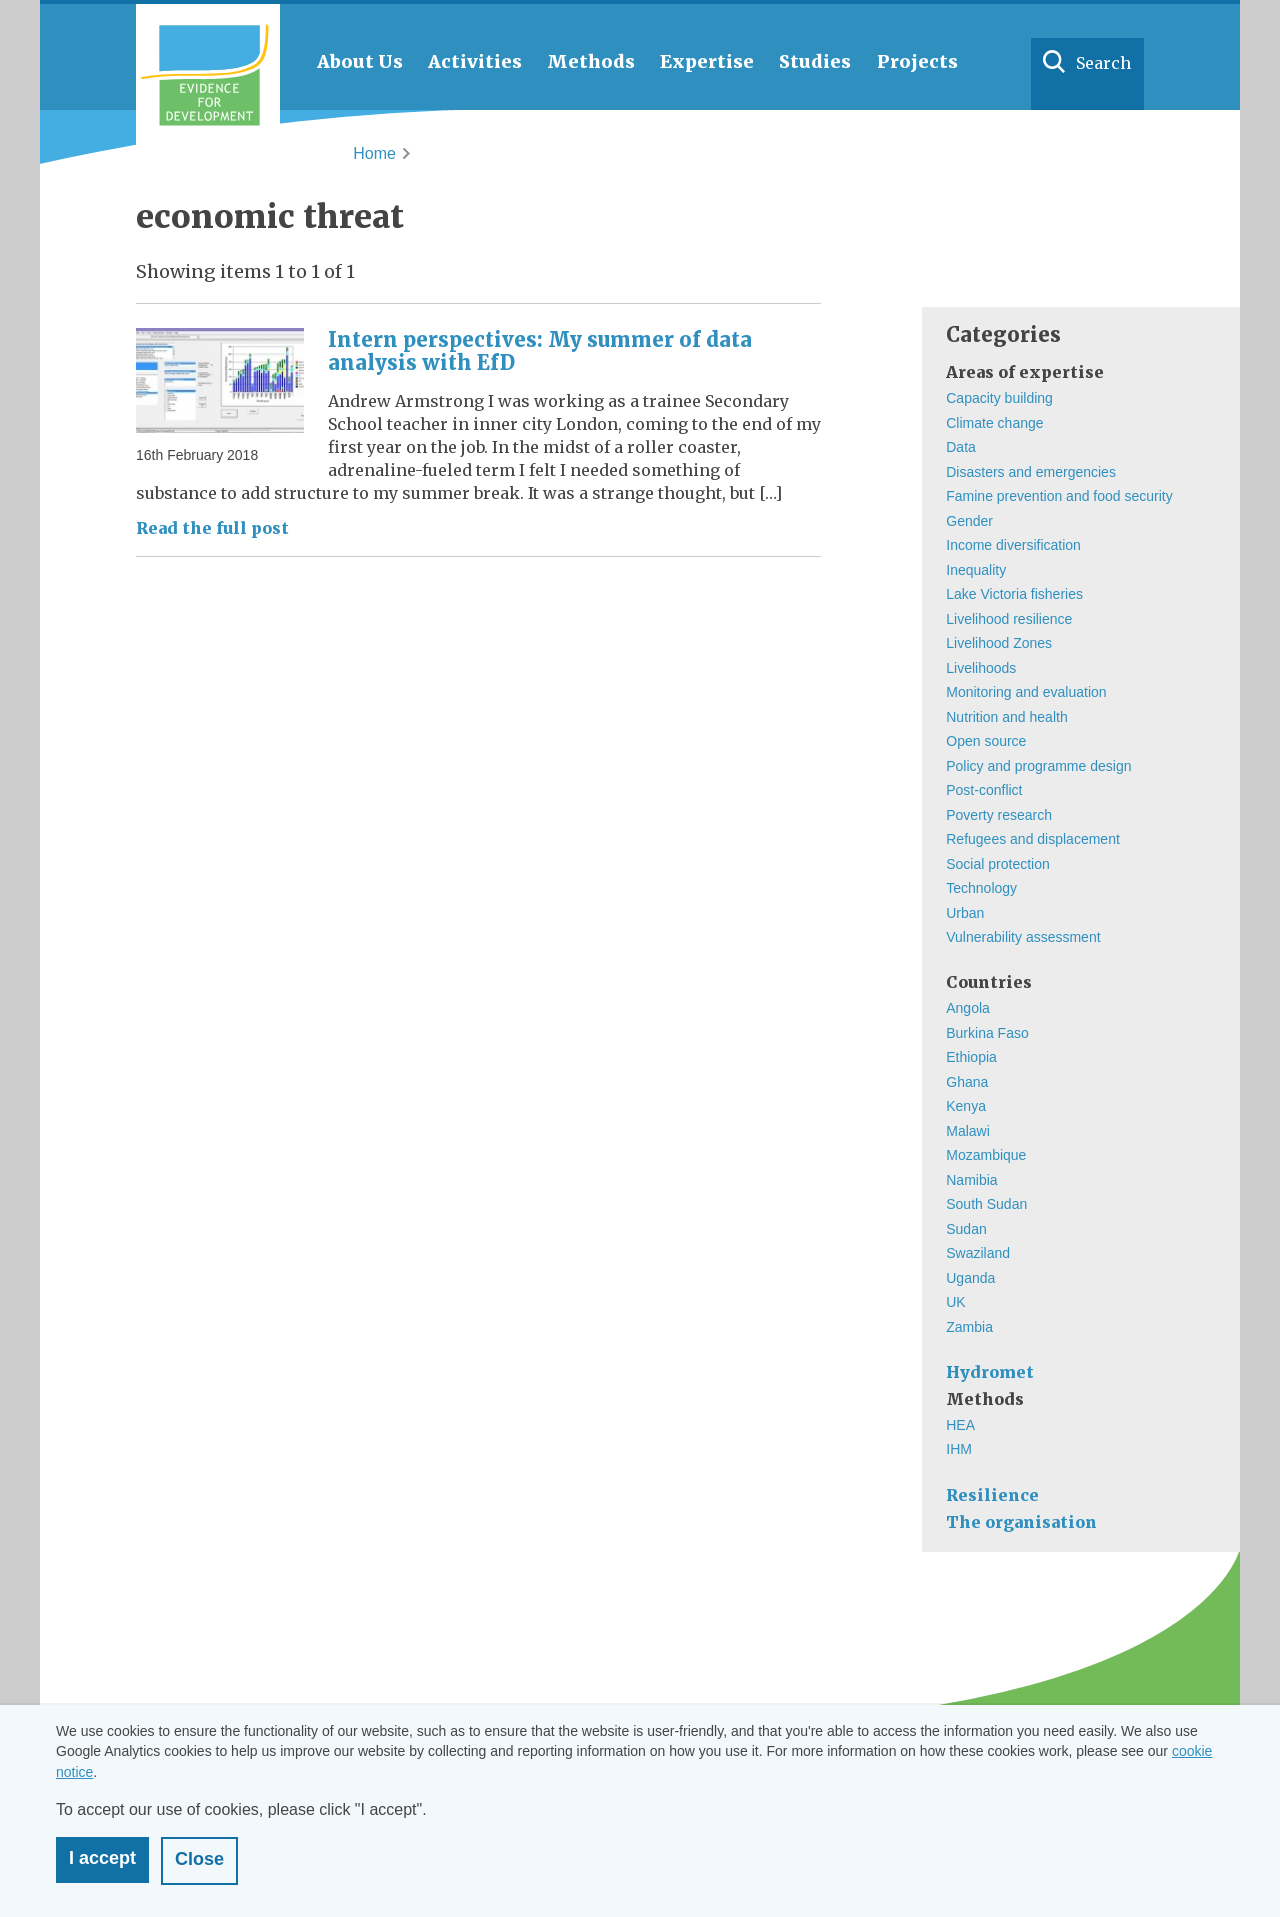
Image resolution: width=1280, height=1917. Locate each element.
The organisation (1021, 1522)
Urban (965, 913)
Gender (969, 521)
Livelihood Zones (999, 643)
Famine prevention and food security (1059, 496)
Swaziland (978, 1253)
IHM (959, 1449)
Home (374, 153)
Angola (968, 1008)
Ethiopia (971, 1057)
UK (955, 1302)
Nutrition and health (1006, 717)
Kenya (966, 1106)
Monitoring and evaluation (1026, 692)
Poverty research (999, 815)
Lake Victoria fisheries (1014, 594)
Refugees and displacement (1033, 839)
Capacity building (999, 398)
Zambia (969, 1327)
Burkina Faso (987, 1033)
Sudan (966, 1229)
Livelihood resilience (1009, 619)
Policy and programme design (1038, 766)
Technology (981, 888)
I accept (102, 1858)
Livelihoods (981, 668)
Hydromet (990, 1372)
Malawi (968, 1131)
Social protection (998, 864)
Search (1103, 63)
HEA (960, 1425)
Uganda (970, 1278)
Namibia (971, 1180)
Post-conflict (984, 790)
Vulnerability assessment (1023, 937)
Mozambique (986, 1155)
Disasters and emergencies (1031, 472)
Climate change (994, 423)
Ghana (967, 1082)
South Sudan (986, 1204)
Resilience (992, 1495)
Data (961, 447)
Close (199, 1859)
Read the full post (212, 528)
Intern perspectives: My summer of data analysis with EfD (540, 351)
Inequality (976, 570)
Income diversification (1013, 545)
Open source (986, 741)
